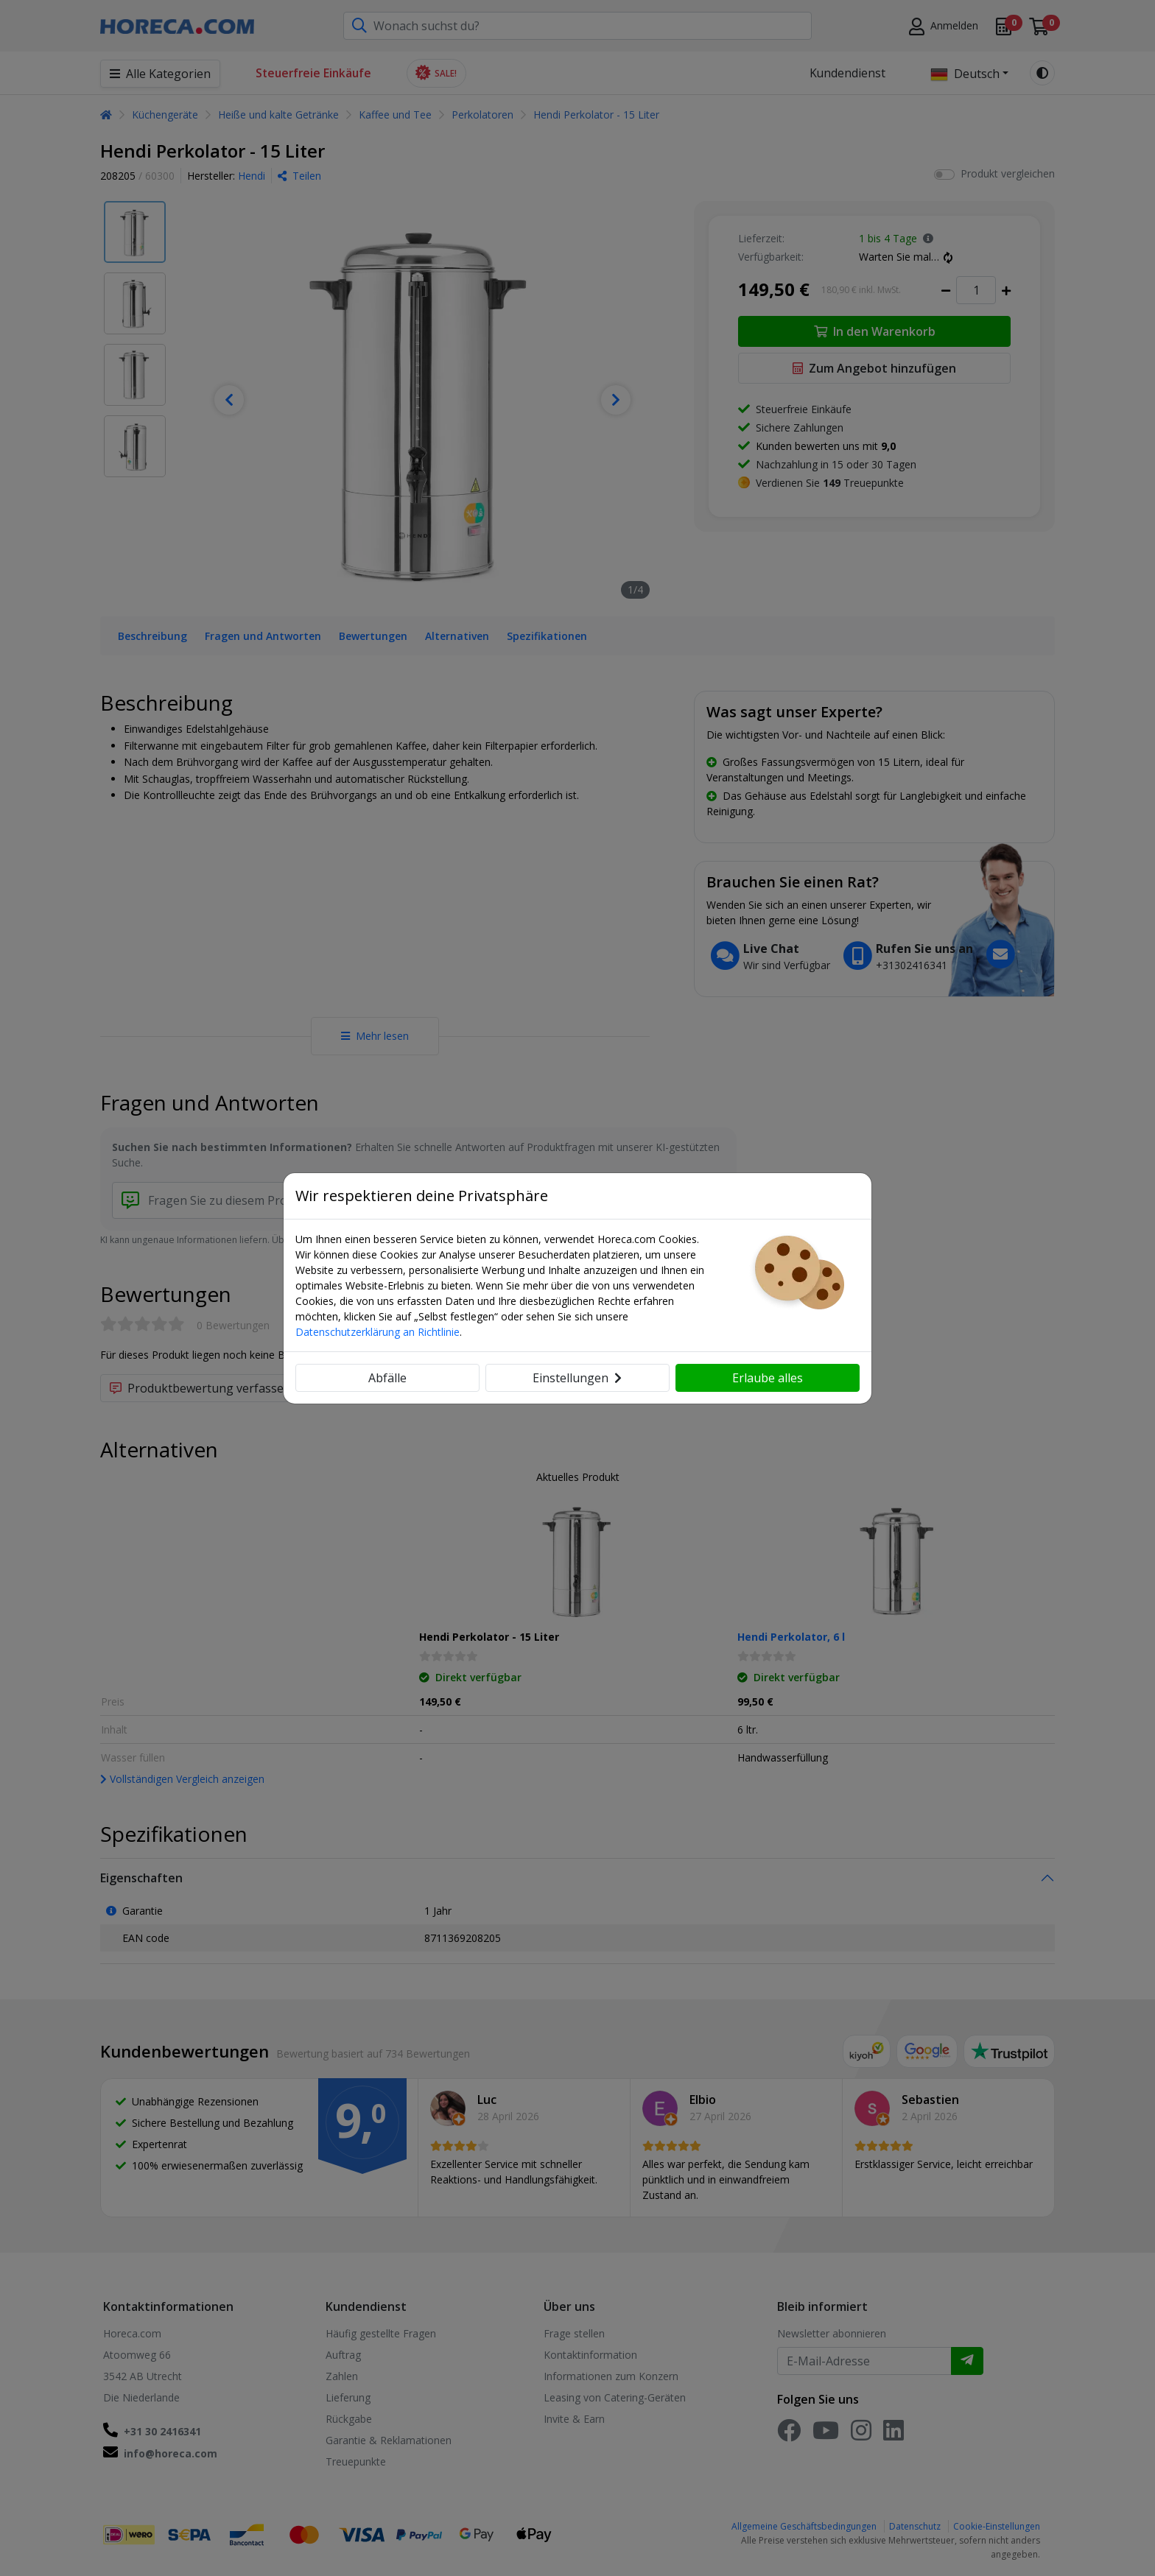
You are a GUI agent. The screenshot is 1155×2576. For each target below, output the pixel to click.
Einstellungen (577, 1378)
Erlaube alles (767, 1378)
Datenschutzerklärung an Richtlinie (377, 1332)
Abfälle (387, 1378)
